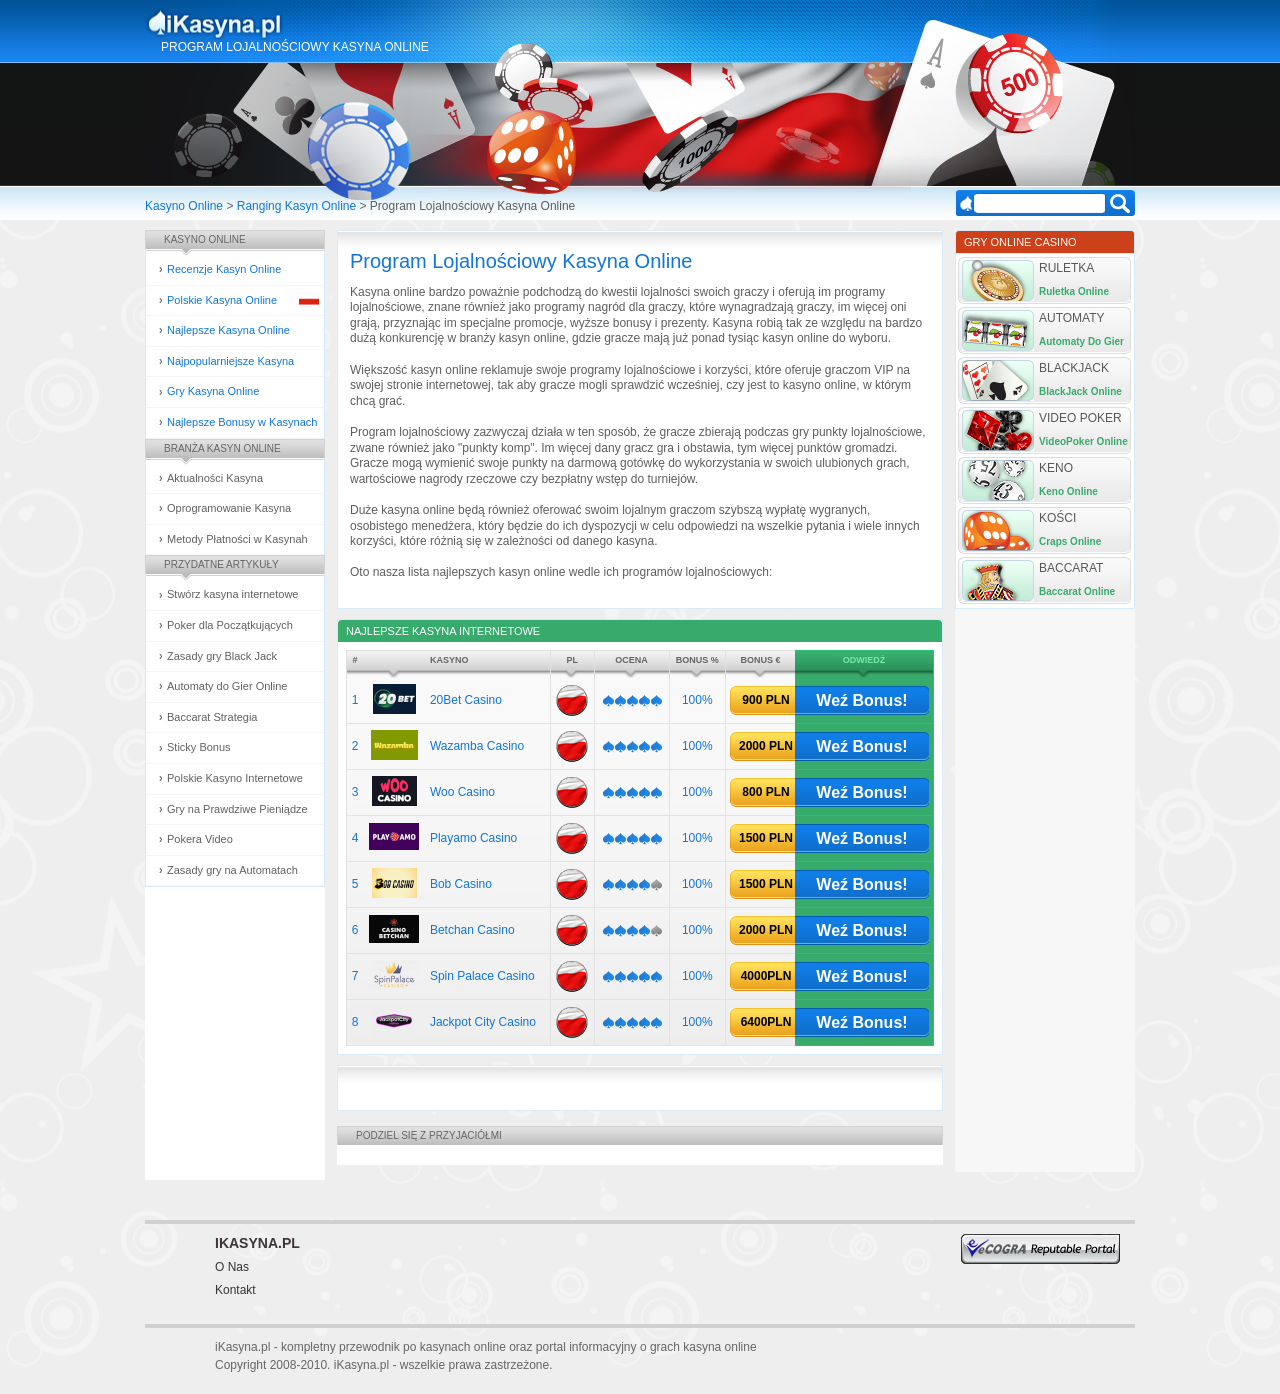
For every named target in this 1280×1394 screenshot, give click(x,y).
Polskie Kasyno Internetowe (235, 778)
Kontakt (235, 1290)
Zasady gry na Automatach (232, 870)
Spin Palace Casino (482, 976)
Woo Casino (462, 792)
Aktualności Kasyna (215, 478)
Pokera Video (200, 839)
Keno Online (1068, 491)
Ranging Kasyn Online (296, 206)
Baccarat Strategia (212, 717)
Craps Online (1070, 541)
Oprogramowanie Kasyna (229, 508)
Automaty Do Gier (1081, 341)
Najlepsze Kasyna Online (228, 330)
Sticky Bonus (199, 747)
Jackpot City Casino (483, 1022)
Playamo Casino (473, 838)
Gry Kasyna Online (213, 391)
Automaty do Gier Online (227, 686)
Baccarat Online (1077, 591)
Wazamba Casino (477, 746)
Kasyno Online (184, 206)
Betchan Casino (472, 930)
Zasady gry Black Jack (222, 656)
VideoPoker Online (1083, 441)
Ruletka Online (1074, 291)
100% (697, 700)
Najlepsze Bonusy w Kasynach (242, 422)
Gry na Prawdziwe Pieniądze (237, 809)
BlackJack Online (1080, 391)
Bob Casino (461, 884)
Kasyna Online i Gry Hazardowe (293, 24)
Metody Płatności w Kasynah (237, 539)
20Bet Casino (466, 700)
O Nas (232, 1267)
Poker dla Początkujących (230, 625)
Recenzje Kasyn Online (224, 269)
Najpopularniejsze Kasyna (230, 361)
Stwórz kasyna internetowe (232, 594)
